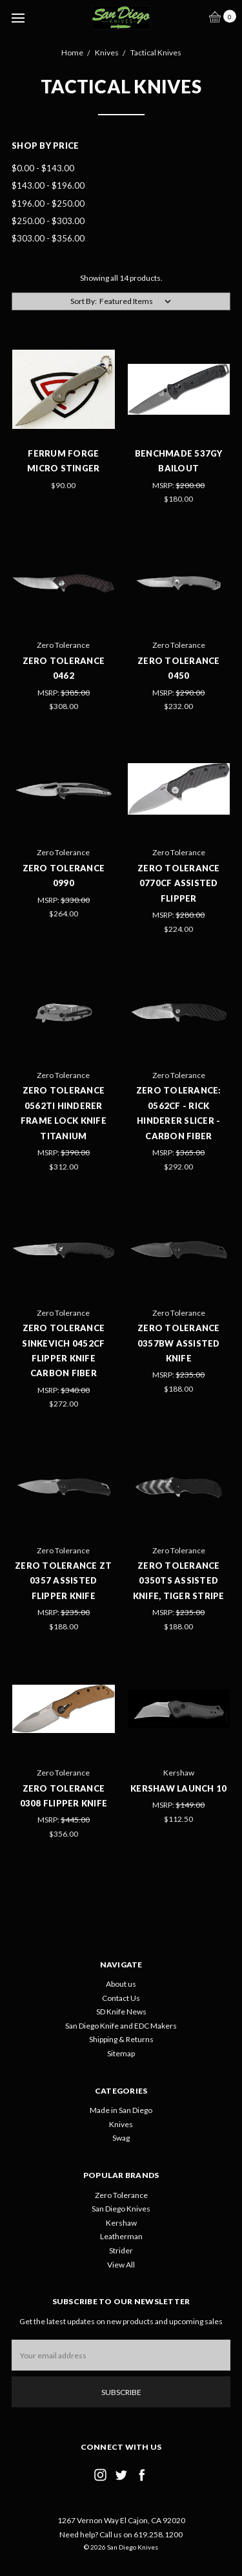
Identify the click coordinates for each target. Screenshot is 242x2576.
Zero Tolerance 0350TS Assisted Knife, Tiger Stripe (179, 1580)
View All (121, 2264)
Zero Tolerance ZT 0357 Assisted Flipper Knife (63, 1580)
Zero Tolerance (121, 2195)
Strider (121, 2250)
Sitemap (121, 2053)
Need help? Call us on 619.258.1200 (121, 2534)
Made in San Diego (121, 2110)
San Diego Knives (121, 2208)
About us (121, 1984)
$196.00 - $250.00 (48, 203)
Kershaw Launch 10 (178, 1788)
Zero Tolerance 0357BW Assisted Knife (178, 1343)
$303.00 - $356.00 (48, 238)
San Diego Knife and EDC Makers (121, 2026)
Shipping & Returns (121, 2039)
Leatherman (121, 2236)
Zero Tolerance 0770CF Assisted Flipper (178, 883)
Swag (121, 2138)
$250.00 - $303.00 (48, 221)
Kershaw (121, 2223)
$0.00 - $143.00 (43, 168)
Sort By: (83, 301)
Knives (121, 2124)
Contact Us (121, 1998)
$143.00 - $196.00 (48, 185)
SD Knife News (121, 2011)
